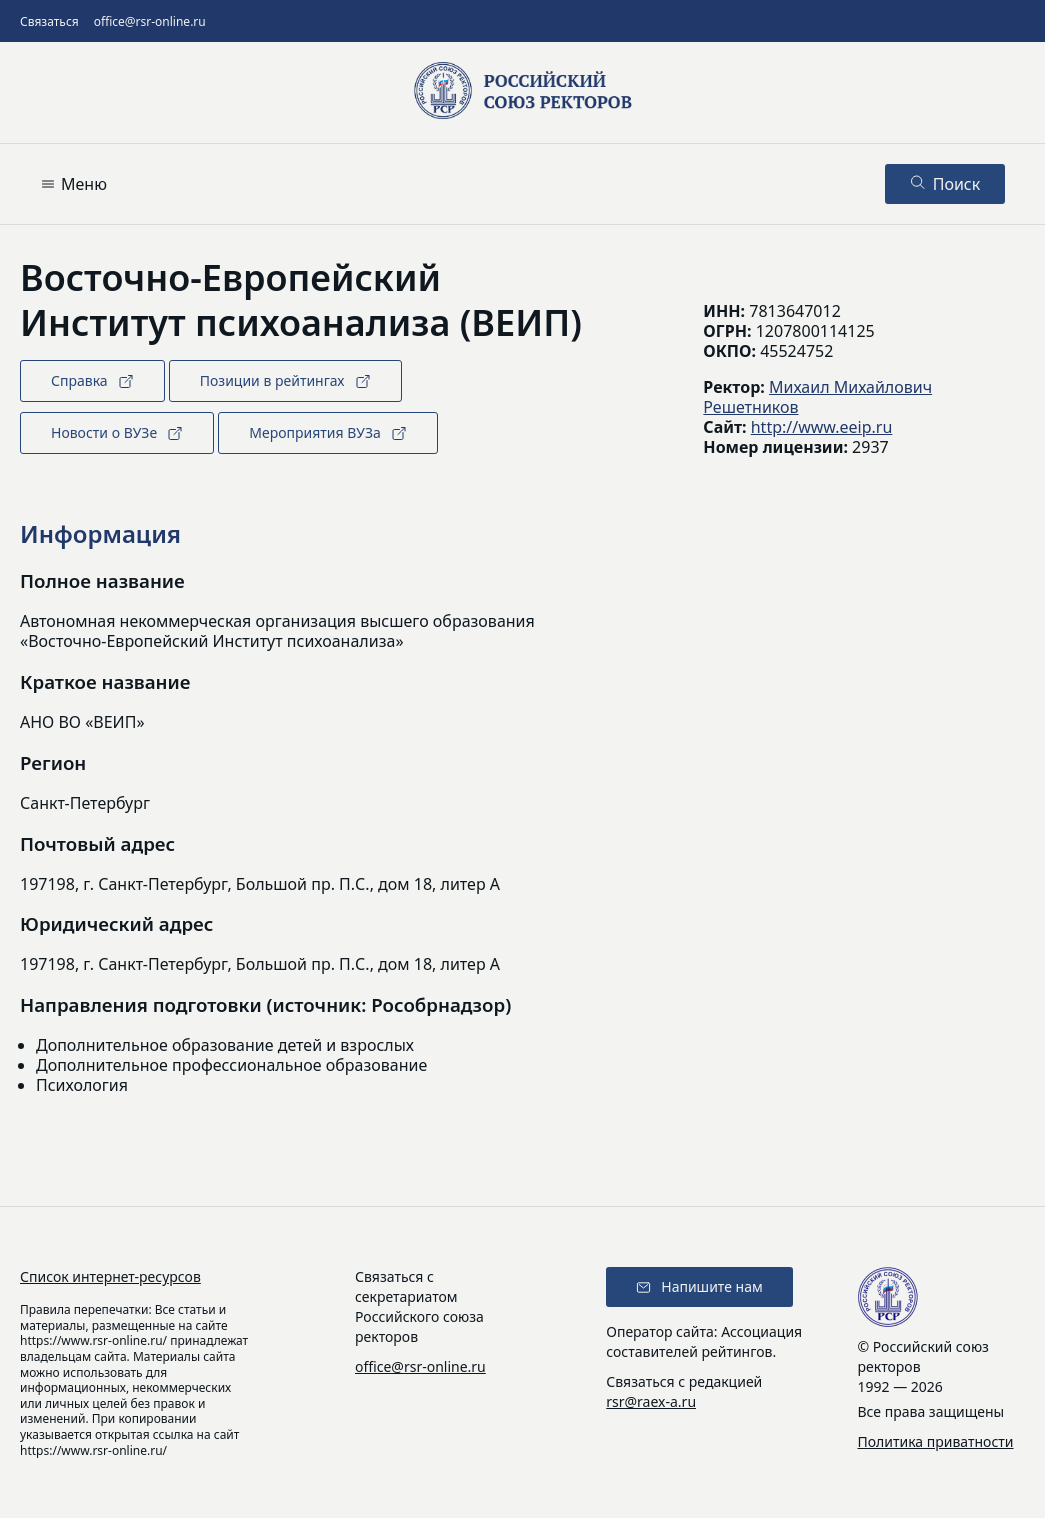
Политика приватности (936, 1441)
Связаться (49, 21)
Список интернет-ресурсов (110, 1276)
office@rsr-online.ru (150, 21)
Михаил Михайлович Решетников (817, 397)
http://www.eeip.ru (822, 427)
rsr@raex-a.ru (651, 1401)
